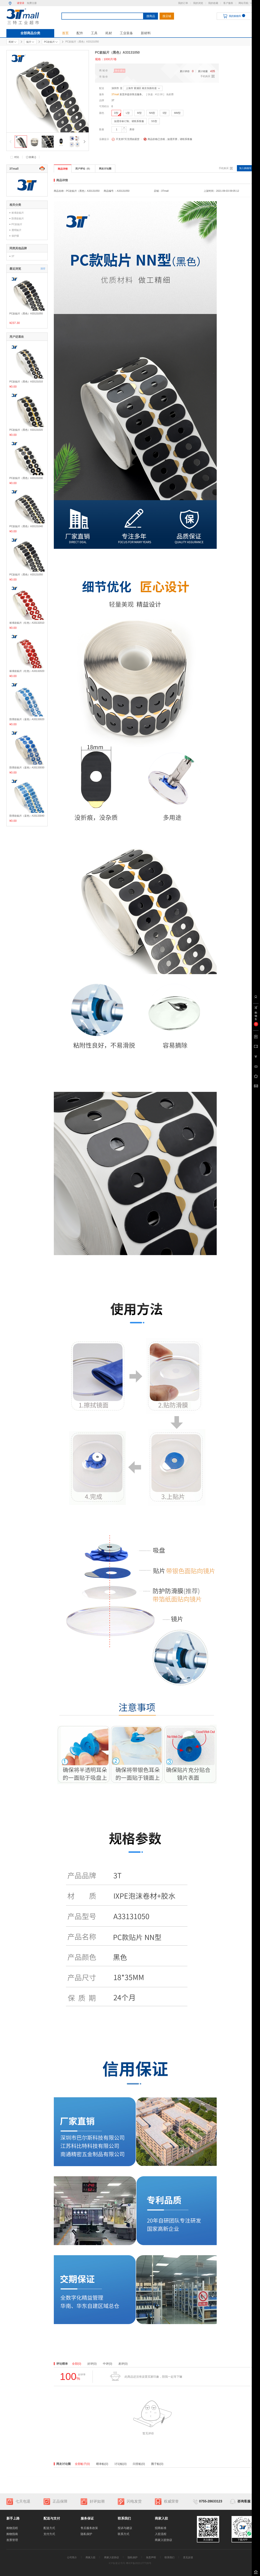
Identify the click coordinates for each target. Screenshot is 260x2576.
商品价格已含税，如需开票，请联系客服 (167, 139)
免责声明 (151, 2557)
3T (113, 100)
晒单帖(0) (102, 2463)
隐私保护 (86, 2534)
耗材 (108, 33)
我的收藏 (213, 3)
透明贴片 (16, 230)
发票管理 (12, 2540)
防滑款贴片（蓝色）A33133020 (26, 719)
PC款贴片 (17, 224)
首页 (65, 33)
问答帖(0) (139, 2463)
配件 (79, 33)
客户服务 (228, 3)
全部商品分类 (30, 33)
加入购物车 (245, 168)
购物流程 (12, 2528)
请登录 (20, 3)
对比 (16, 157)
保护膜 (15, 235)
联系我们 (169, 2557)
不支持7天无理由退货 (126, 139)
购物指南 (12, 2534)
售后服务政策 (89, 2528)
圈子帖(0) (157, 2463)
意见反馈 (188, 2557)
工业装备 (126, 33)
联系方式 (123, 2534)
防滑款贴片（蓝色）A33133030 (26, 767)
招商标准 (160, 2528)
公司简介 (72, 2557)
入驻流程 (160, 2534)
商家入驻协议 (163, 2540)
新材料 (146, 33)
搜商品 (150, 16)
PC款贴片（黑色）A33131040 (26, 526)
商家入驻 (90, 2557)
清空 (42, 268)
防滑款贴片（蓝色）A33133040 (26, 815)
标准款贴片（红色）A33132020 (26, 671)
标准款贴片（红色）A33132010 (26, 622)
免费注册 (32, 3)
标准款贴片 (18, 212)
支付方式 (49, 2534)
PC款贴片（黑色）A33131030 (26, 478)
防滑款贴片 (18, 218)
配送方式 (49, 2528)
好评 (92, 2363)
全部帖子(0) (82, 2463)
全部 (76, 2363)
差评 (123, 2363)
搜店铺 (166, 16)
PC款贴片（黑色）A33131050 (26, 313)
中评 (107, 2363)
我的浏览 (198, 3)
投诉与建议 (125, 2528)
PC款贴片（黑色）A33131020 (26, 429)
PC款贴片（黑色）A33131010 (26, 381)
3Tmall (115, 94)
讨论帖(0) (120, 2463)
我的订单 (183, 3)
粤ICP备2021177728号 (138, 2563)
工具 (94, 33)
